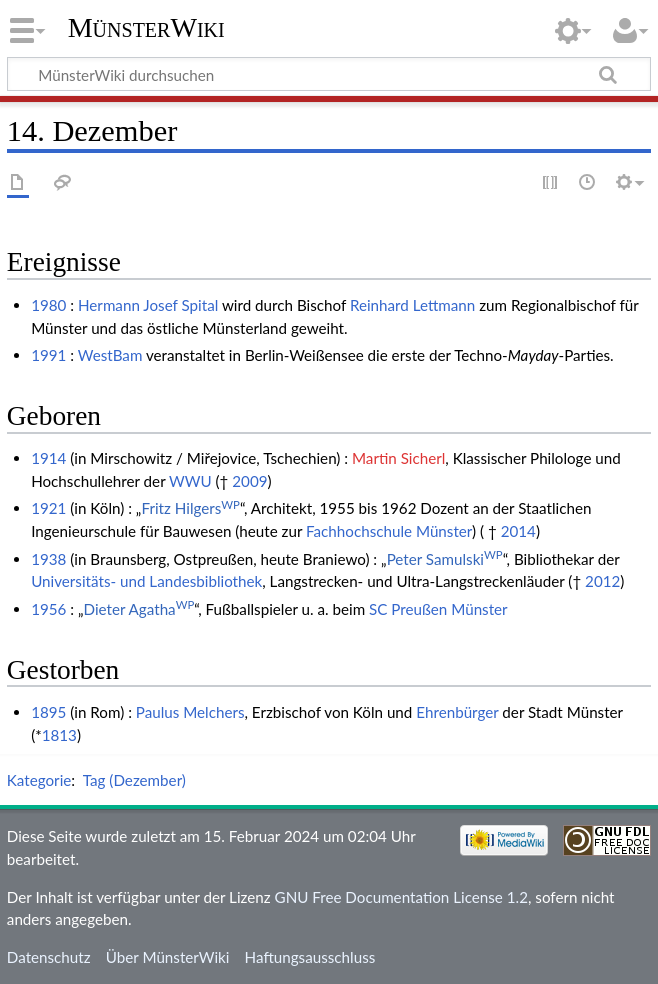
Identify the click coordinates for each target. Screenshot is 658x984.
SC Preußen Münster (438, 609)
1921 (48, 508)
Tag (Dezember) (134, 780)
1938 (48, 559)
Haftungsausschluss (310, 957)
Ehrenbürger (457, 712)
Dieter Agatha (139, 609)
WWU (190, 481)
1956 (48, 609)
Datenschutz (49, 957)
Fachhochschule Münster (389, 531)
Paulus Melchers (190, 712)
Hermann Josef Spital (148, 305)
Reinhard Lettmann (412, 305)
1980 (48, 305)
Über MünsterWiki (168, 957)
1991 (48, 355)
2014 (518, 531)
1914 (48, 458)
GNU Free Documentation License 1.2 (401, 897)
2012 (602, 581)
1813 (59, 735)
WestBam (110, 355)
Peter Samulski (445, 559)
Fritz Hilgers (190, 508)
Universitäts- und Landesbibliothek (146, 581)
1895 (48, 712)
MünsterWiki (146, 27)
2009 (249, 481)
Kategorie (39, 780)
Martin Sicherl (398, 458)
